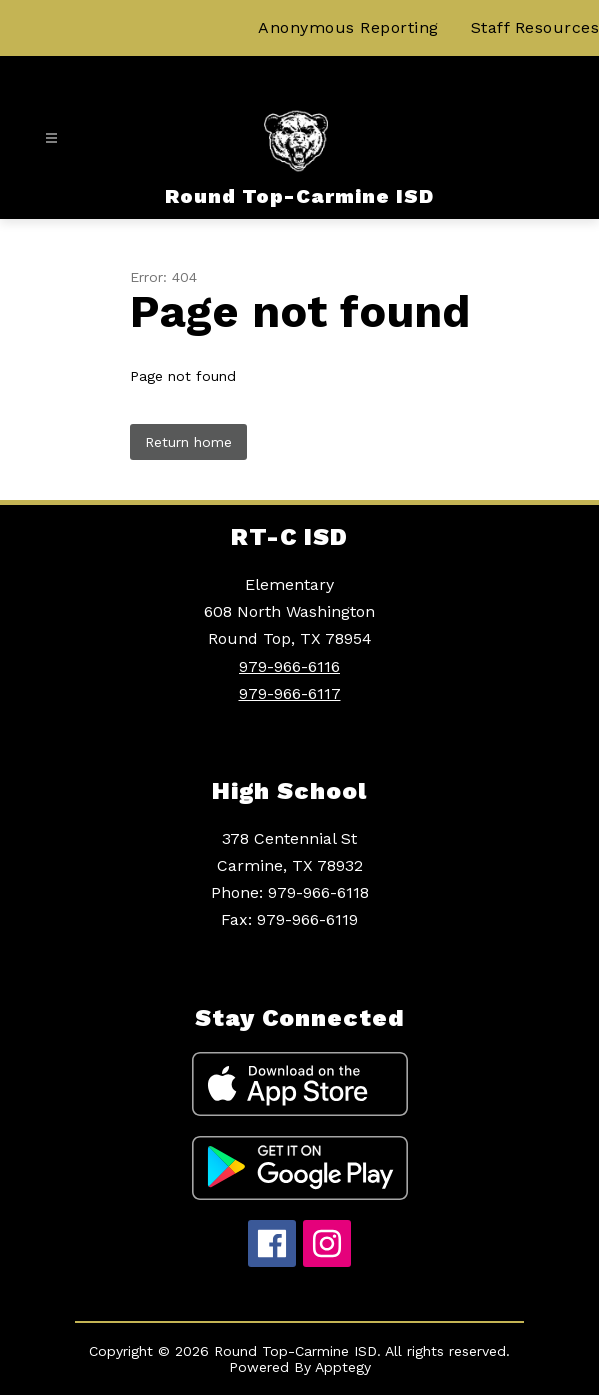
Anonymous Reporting (348, 27)
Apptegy (343, 1367)
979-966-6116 (289, 666)
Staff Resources (535, 27)
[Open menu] (51, 138)
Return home (188, 442)
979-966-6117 (290, 693)
